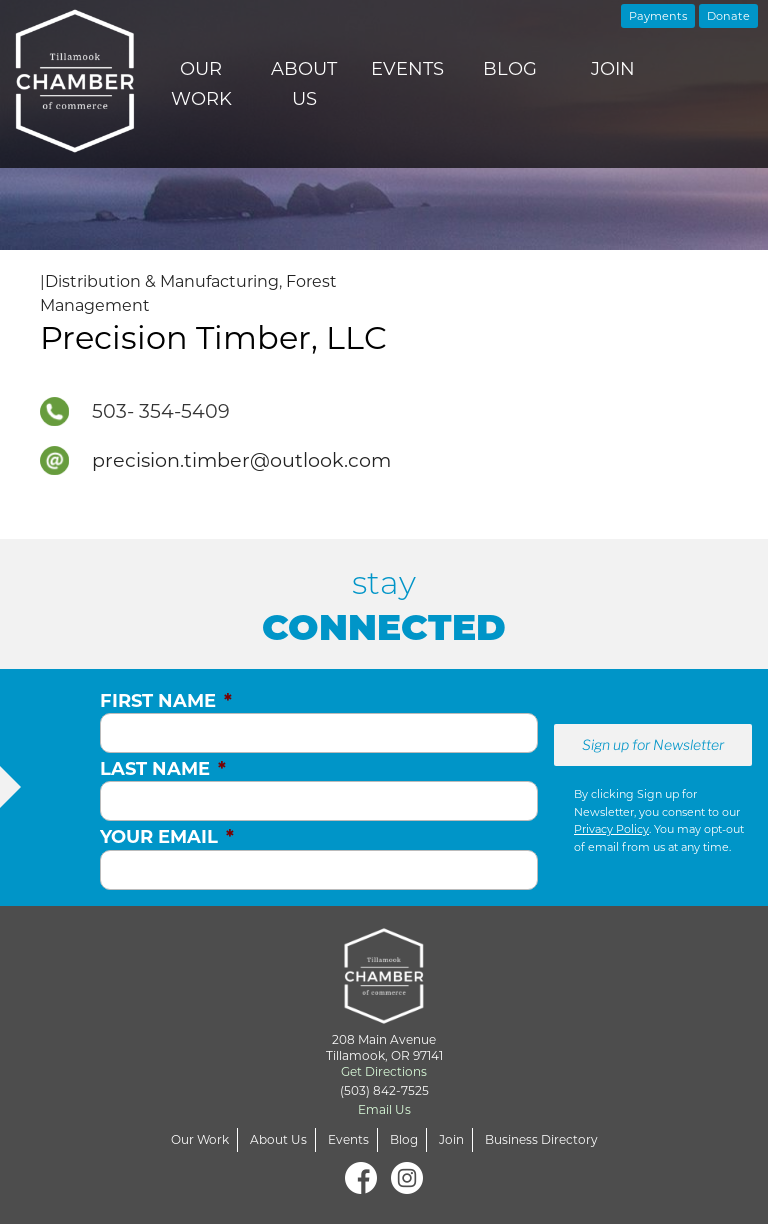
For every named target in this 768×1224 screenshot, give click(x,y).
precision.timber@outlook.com (241, 460)
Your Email (167, 837)
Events (407, 69)
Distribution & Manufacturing (162, 281)
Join (613, 69)
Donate (728, 16)
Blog (510, 69)
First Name (166, 701)
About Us (304, 84)
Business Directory (541, 1139)
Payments (658, 16)
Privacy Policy (611, 829)
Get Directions (384, 1071)
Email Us (384, 1109)
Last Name (163, 769)
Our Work (201, 84)
